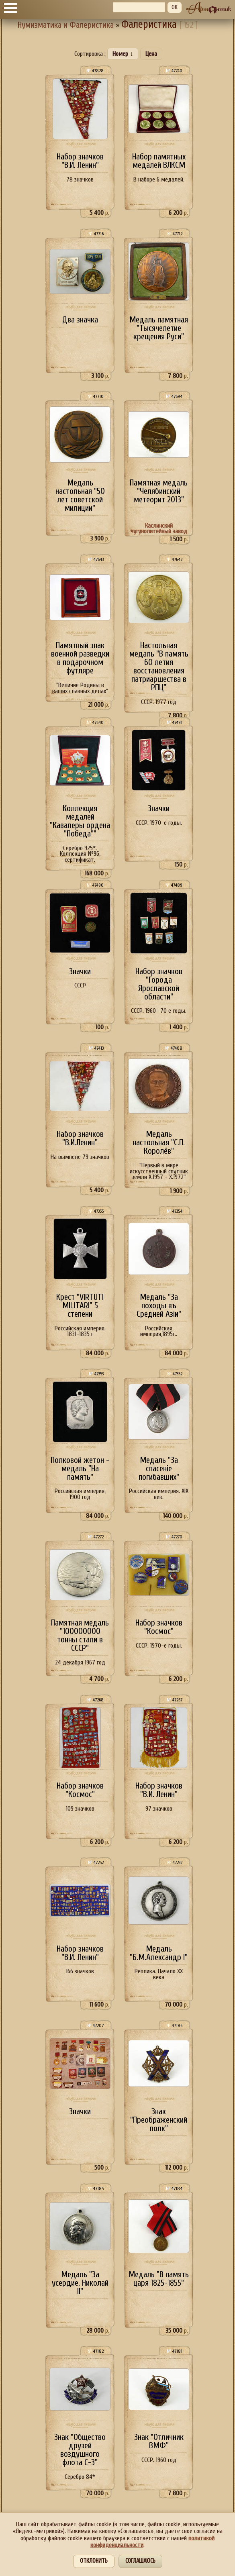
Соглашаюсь (140, 2561)
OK (175, 7)
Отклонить (94, 2561)
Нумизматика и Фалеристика (66, 25)
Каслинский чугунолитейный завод (159, 528)
